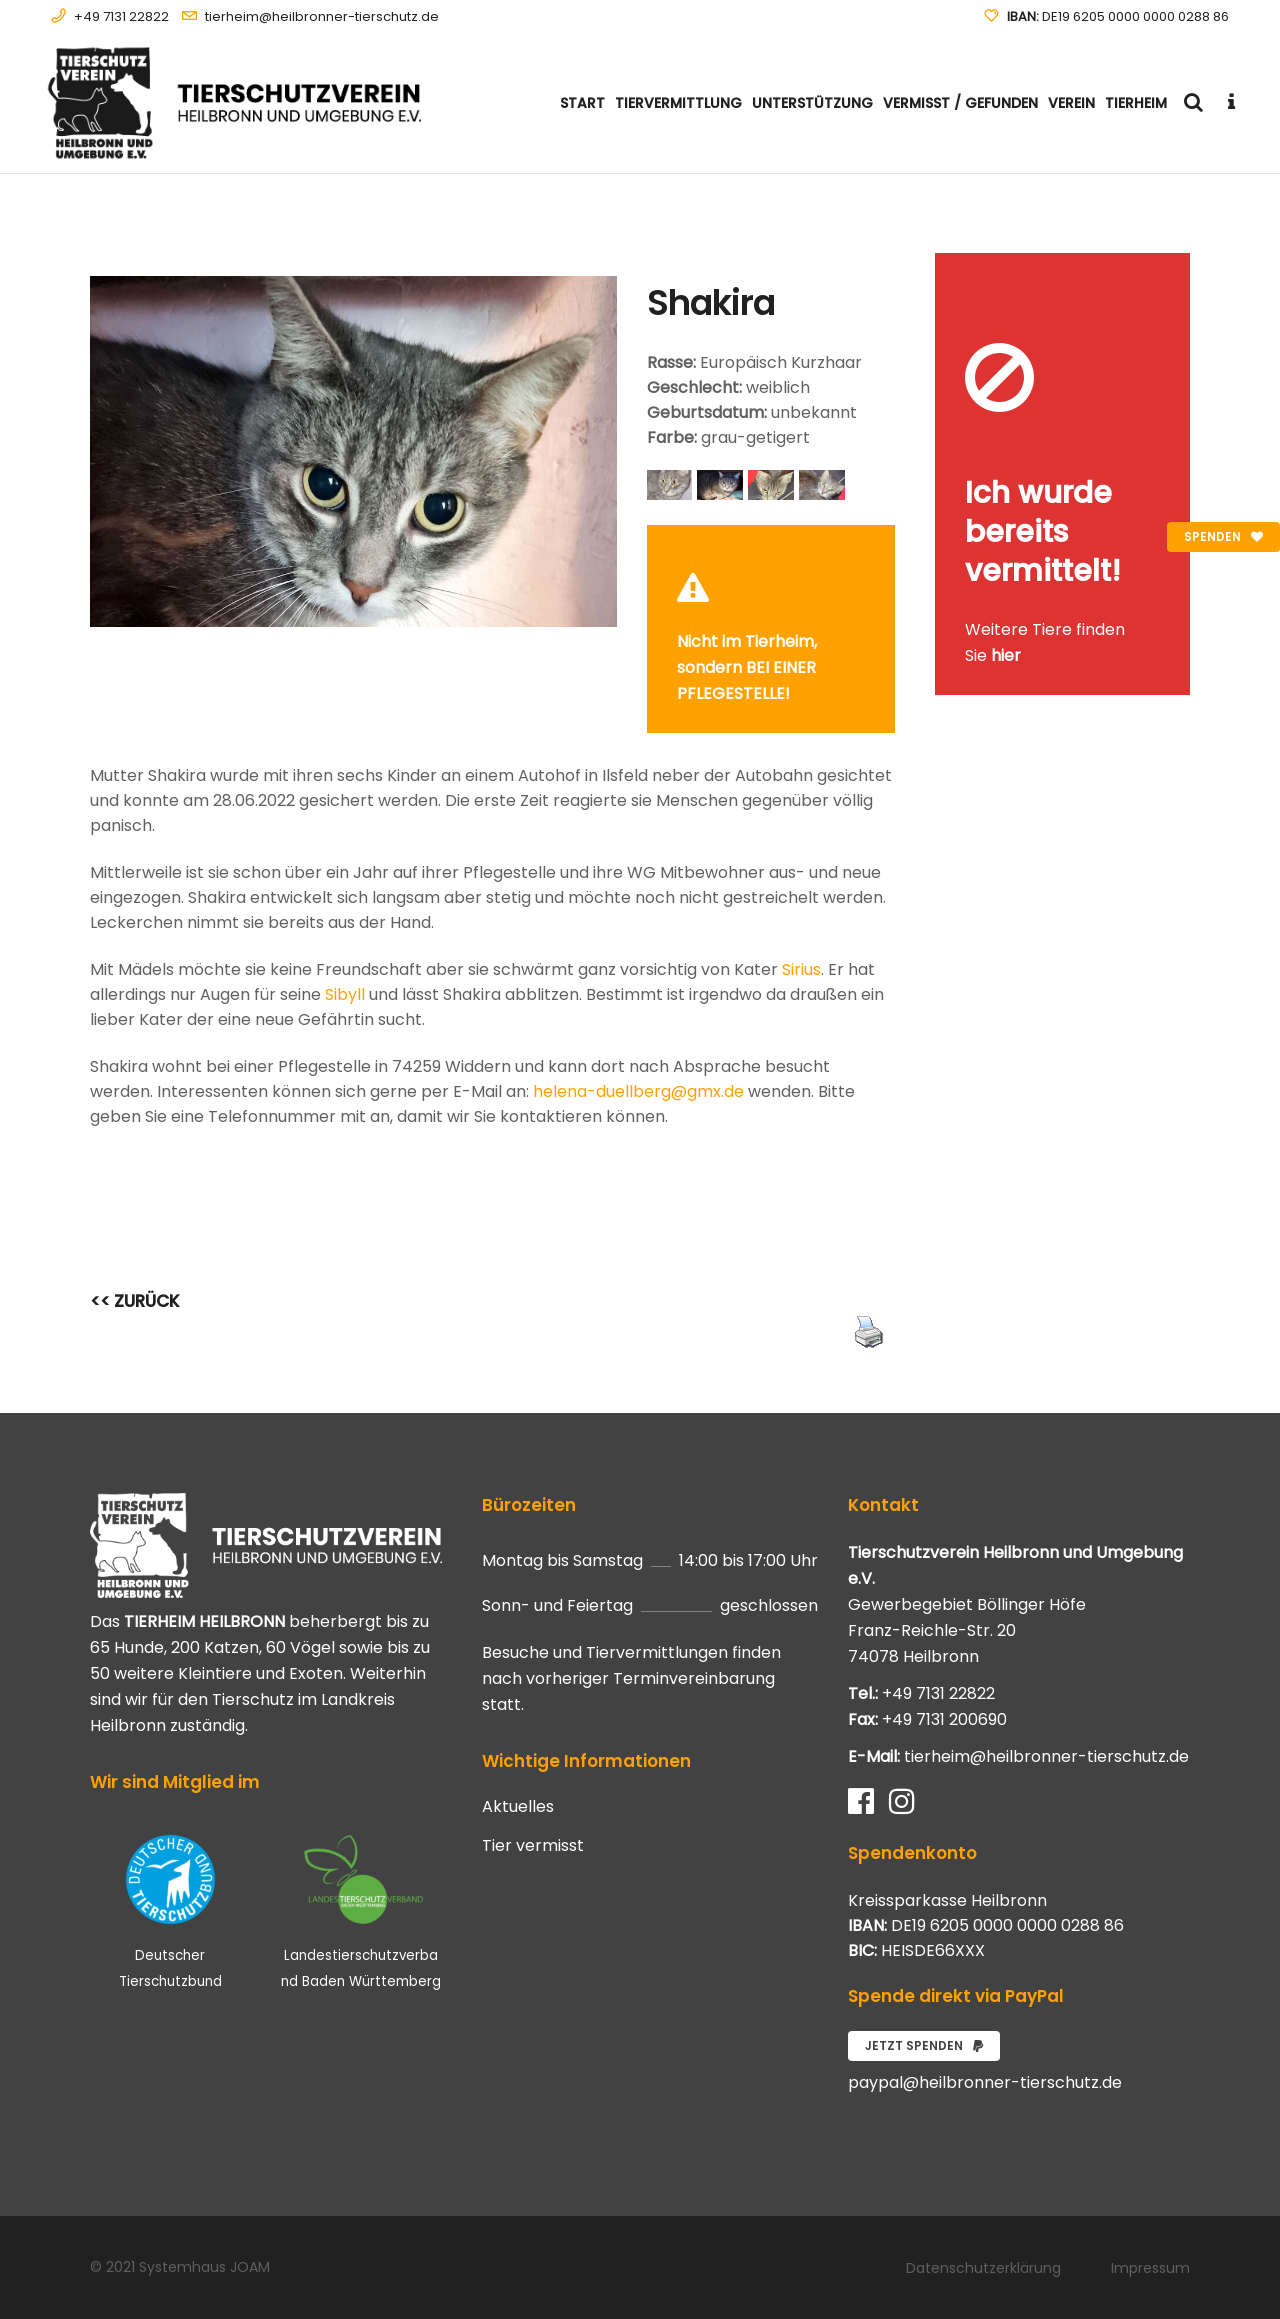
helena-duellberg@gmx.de (638, 1091)
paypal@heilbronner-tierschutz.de (985, 2082)
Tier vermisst (533, 1846)
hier (1006, 655)
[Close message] (881, 539)
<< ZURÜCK (135, 1301)
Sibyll (345, 994)
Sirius (801, 969)
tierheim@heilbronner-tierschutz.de (322, 16)
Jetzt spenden (924, 2045)
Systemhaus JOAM (204, 2267)
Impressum (1150, 2268)
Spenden (1223, 536)
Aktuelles (518, 1807)
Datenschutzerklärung (983, 2268)
